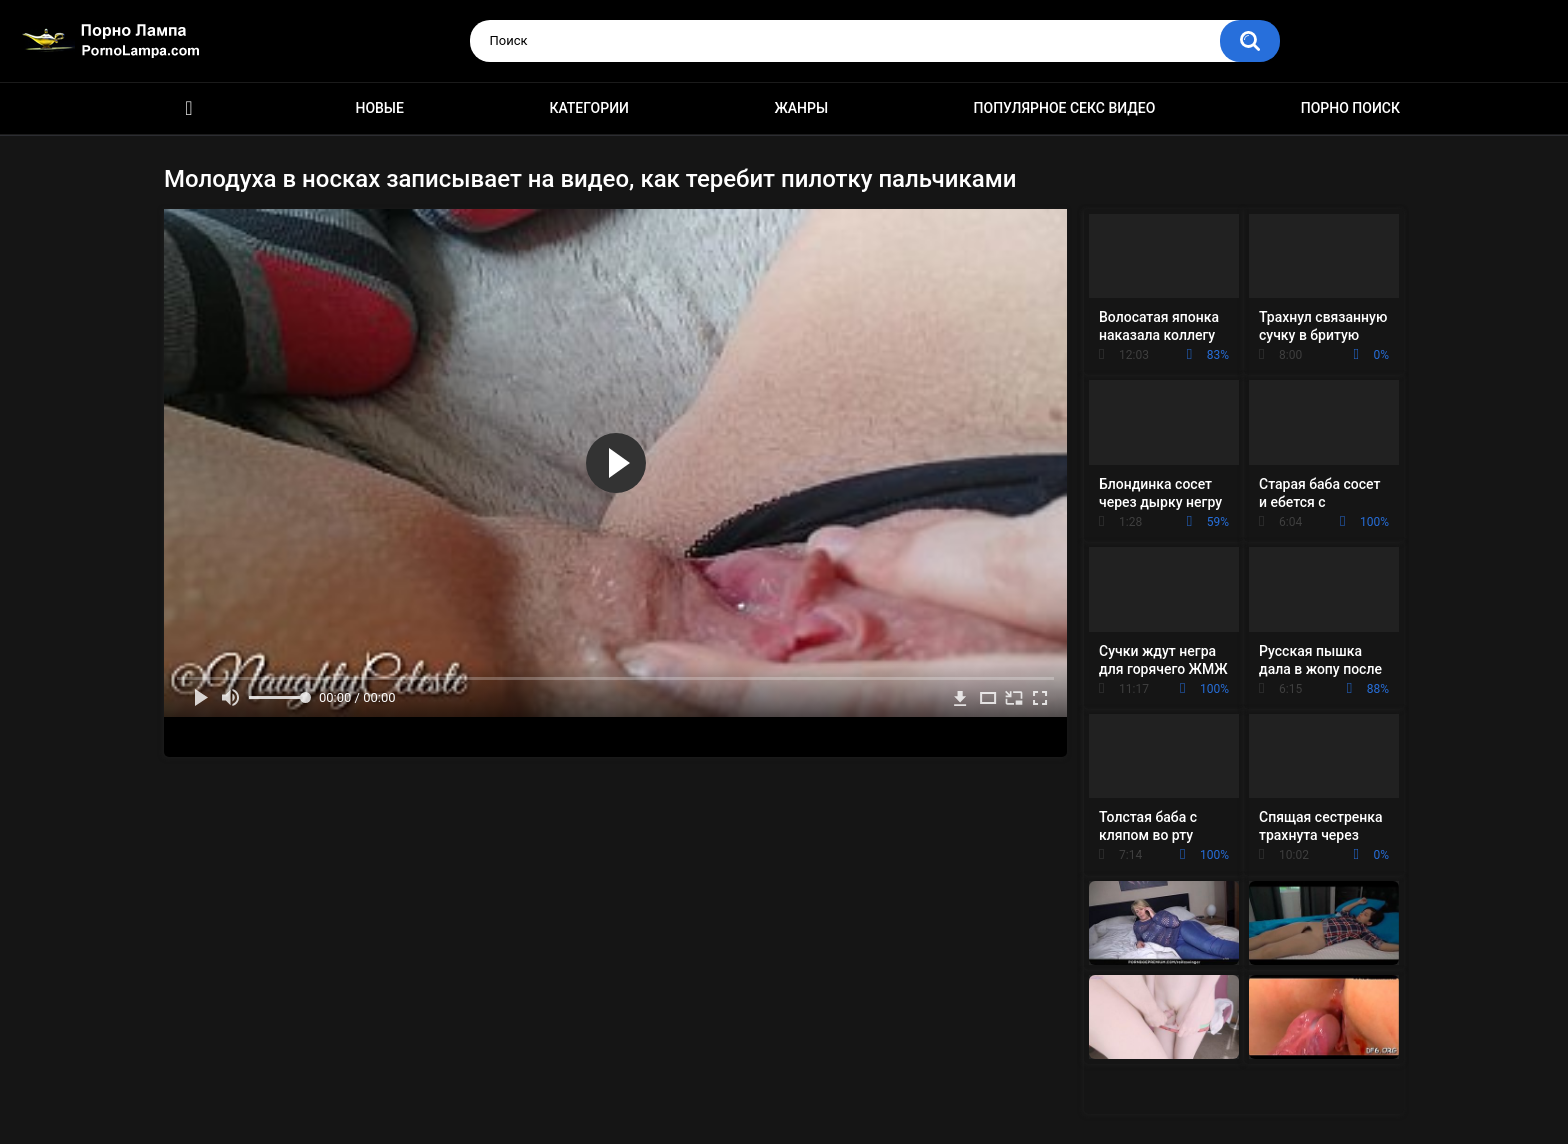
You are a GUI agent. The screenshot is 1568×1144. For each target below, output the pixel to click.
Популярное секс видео (1065, 108)
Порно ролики (189, 108)
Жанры (801, 108)
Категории (589, 108)
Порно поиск (1350, 108)
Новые (379, 108)
